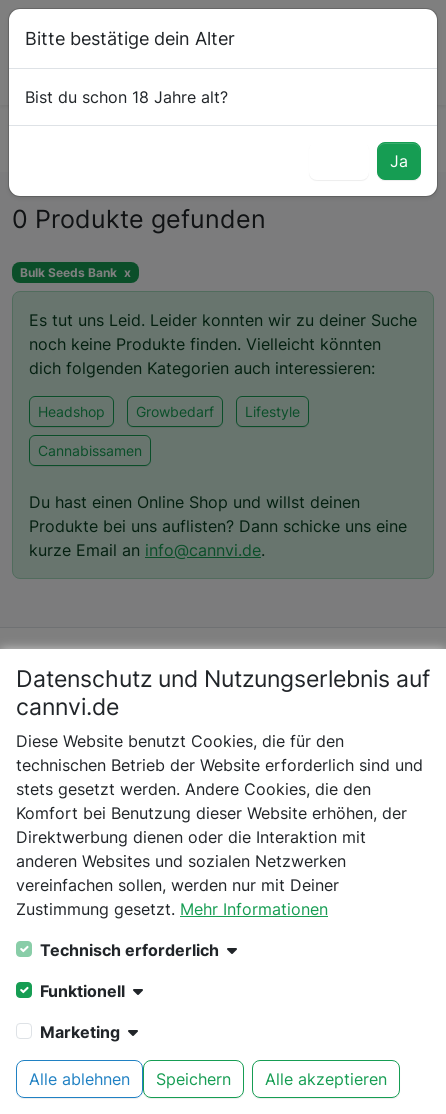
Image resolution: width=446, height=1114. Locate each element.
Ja (399, 161)
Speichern (193, 1079)
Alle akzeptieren (326, 1079)
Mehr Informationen (254, 909)
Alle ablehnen (79, 1079)
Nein (339, 161)
